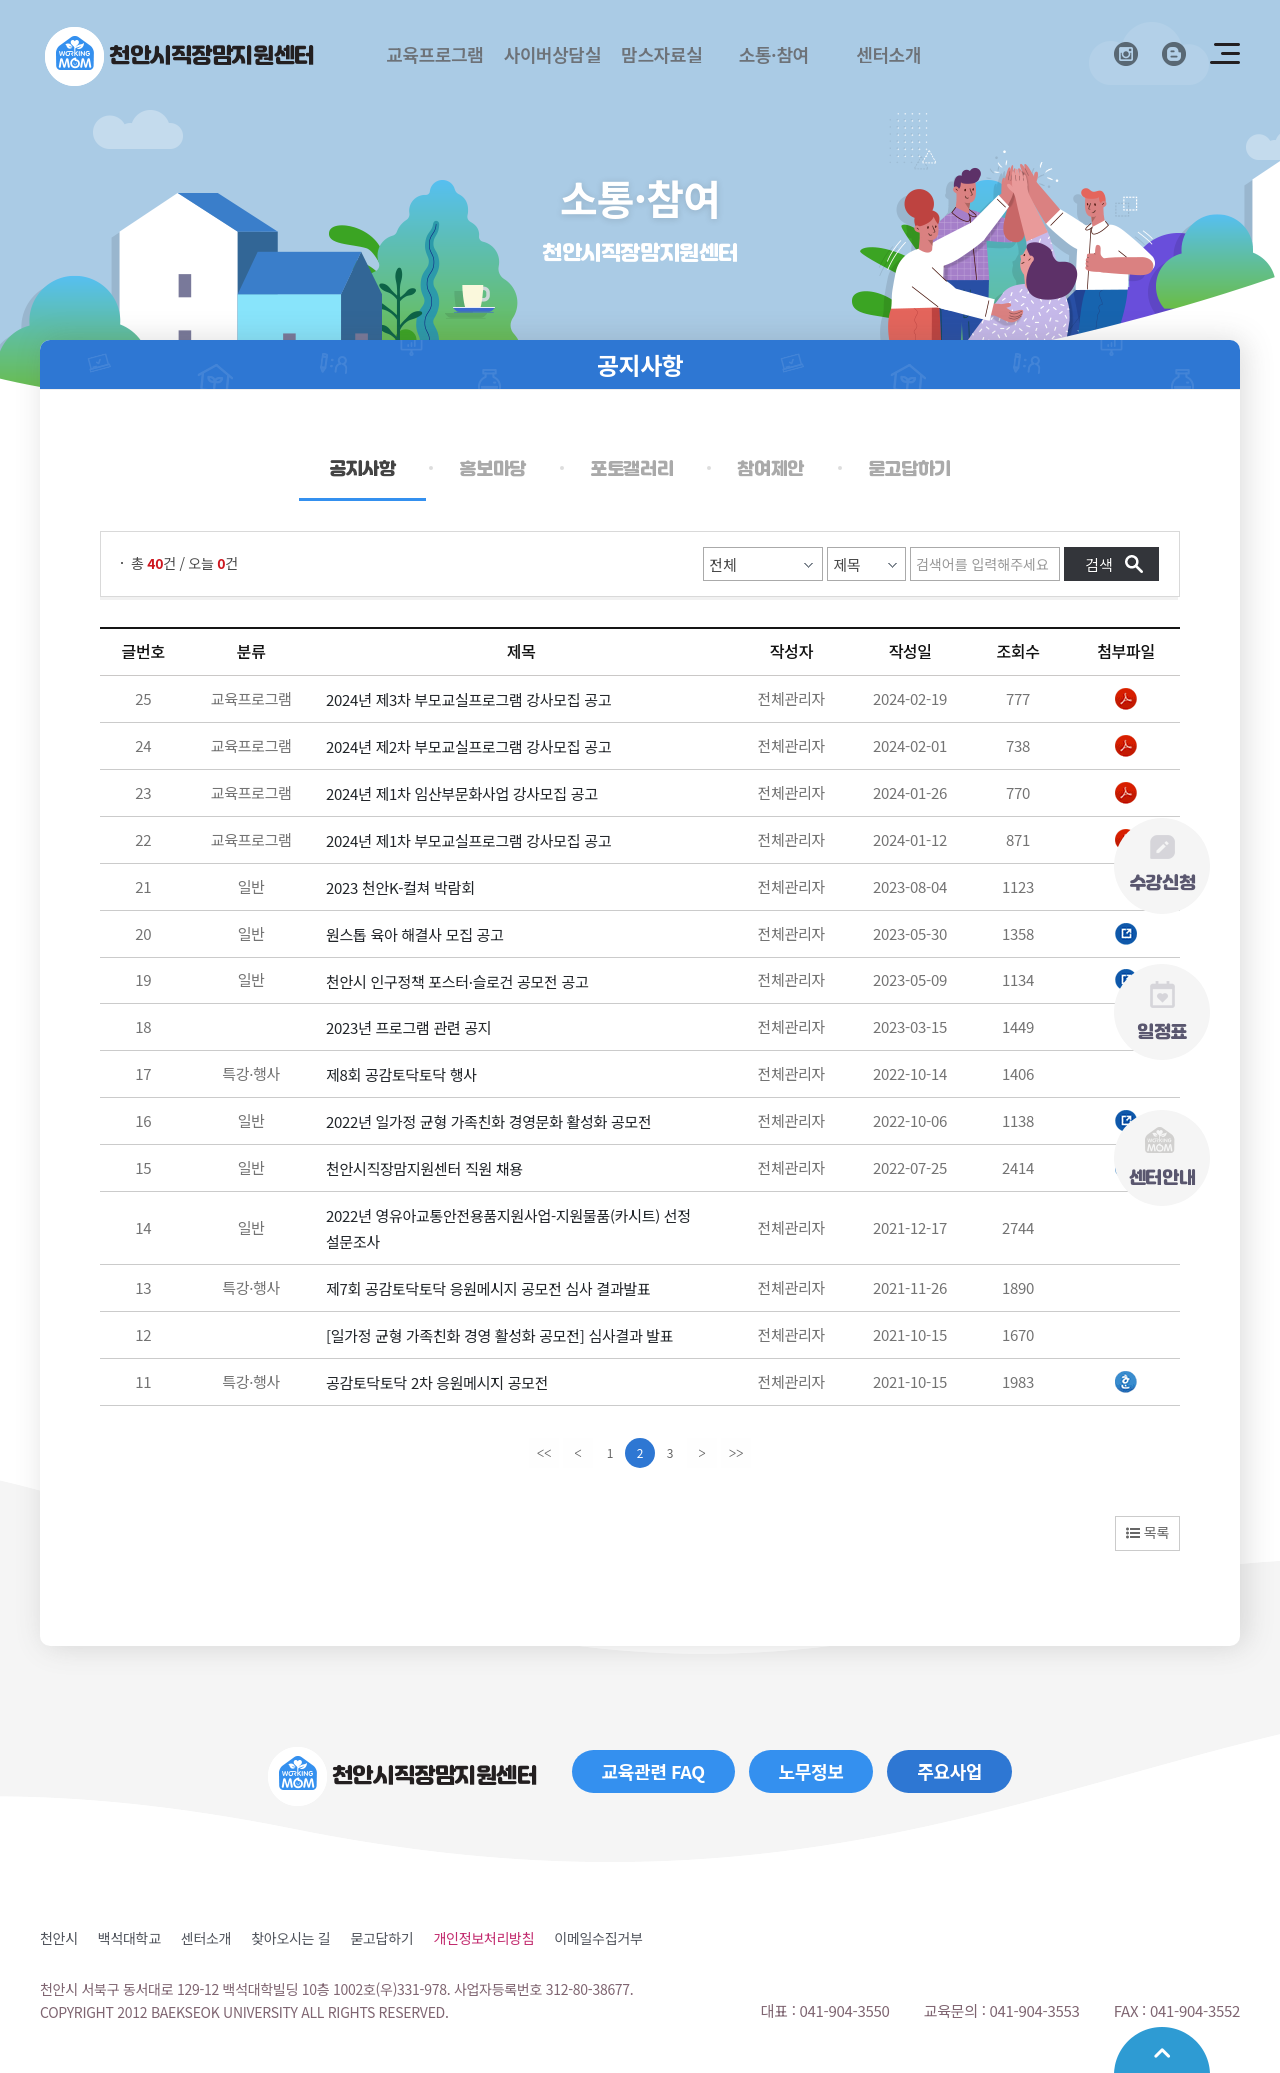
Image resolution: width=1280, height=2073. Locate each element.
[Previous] (578, 1453)
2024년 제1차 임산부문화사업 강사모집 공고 (462, 793)
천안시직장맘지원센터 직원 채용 (424, 1168)
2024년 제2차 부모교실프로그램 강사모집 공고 (468, 746)
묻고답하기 (381, 1938)
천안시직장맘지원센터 (212, 55)
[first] (544, 1453)
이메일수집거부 (598, 1938)
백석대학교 (129, 1938)
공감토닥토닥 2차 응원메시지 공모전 (437, 1382)
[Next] (702, 1453)
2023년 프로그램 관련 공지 (408, 1027)
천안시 (59, 1938)
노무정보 (811, 1771)
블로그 (1174, 54)
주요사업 (949, 1771)
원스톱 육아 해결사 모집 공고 (415, 934)
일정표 (1162, 1010)
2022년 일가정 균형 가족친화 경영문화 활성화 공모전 (489, 1121)
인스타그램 (1126, 54)
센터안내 (1162, 1156)
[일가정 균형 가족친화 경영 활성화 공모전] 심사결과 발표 (499, 1335)
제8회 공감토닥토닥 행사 (401, 1074)
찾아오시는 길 (290, 1938)
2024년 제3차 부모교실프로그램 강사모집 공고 (468, 699)
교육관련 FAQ (653, 1771)
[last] (736, 1453)
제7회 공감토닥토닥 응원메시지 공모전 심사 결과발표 (488, 1288)
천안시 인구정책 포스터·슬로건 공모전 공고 (457, 980)
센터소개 (206, 1938)
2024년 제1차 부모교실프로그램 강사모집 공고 (468, 840)
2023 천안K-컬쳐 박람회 (400, 887)
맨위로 (1162, 2050)
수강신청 (1162, 863)
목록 (1147, 1532)
